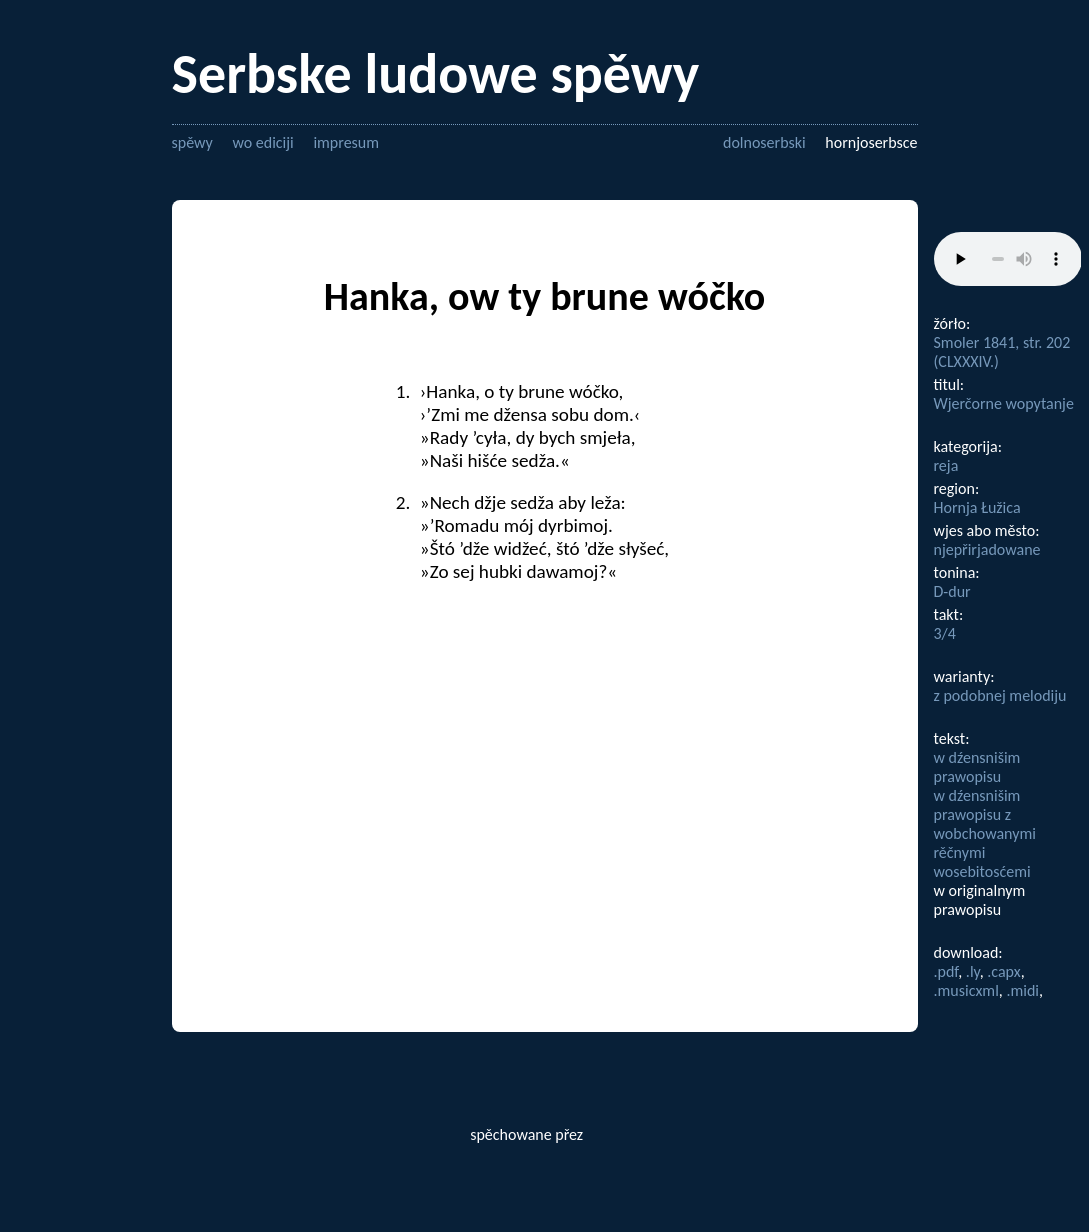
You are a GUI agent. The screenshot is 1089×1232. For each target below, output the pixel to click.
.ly (973, 971)
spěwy (192, 142)
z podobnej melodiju (1000, 695)
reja (946, 465)
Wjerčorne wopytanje (1004, 403)
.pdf (946, 971)
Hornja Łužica (977, 507)
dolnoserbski (764, 142)
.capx (1003, 971)
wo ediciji (262, 142)
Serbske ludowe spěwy (436, 74)
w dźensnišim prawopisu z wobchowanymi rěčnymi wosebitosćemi (985, 833)
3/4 (945, 633)
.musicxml (966, 990)
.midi (1022, 990)
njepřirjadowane (987, 549)
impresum (346, 142)
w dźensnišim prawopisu (977, 767)
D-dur (952, 591)
